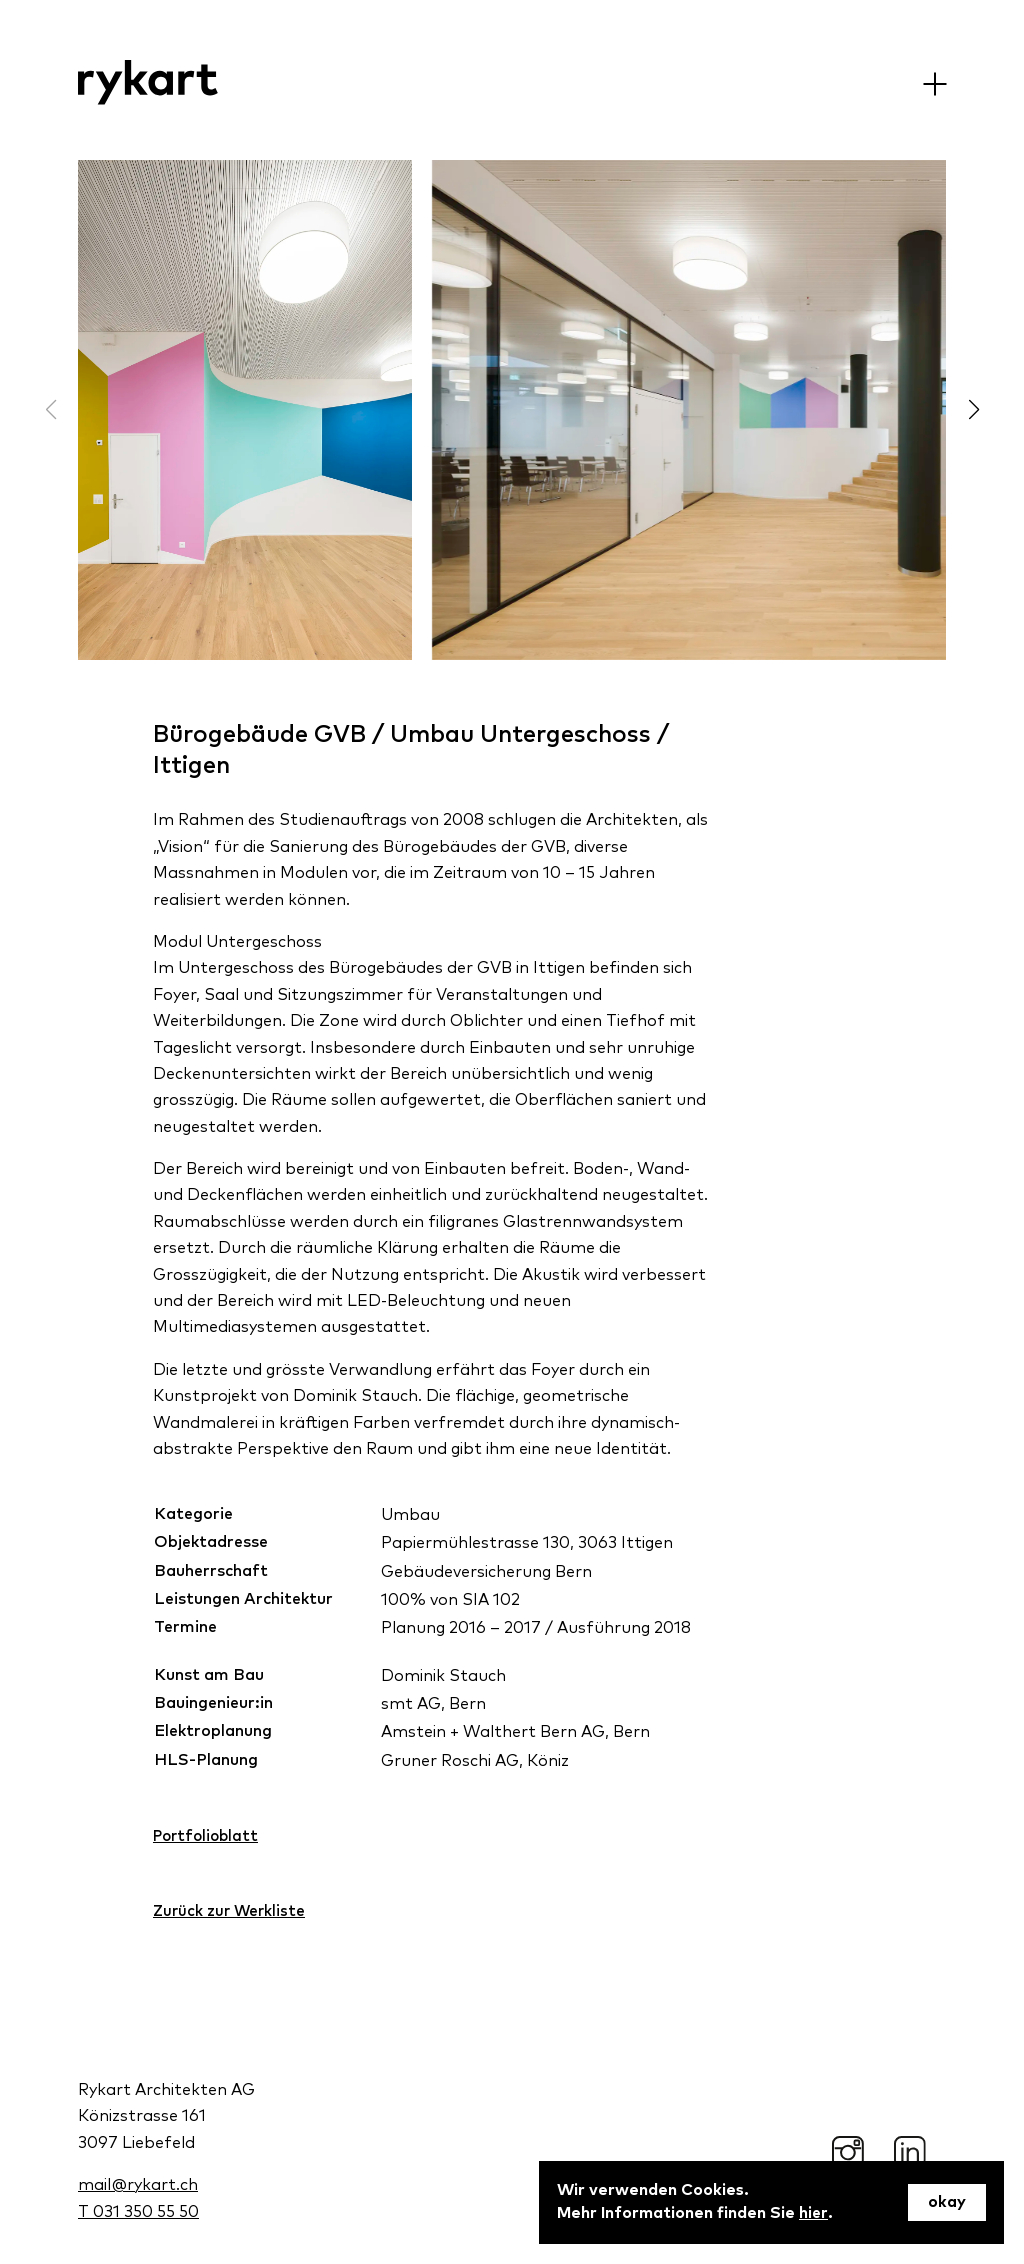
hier (813, 2214)
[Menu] (934, 83)
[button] (973, 410)
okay (947, 2203)
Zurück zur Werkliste (231, 1913)
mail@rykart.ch (138, 2184)
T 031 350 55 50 (138, 2211)
